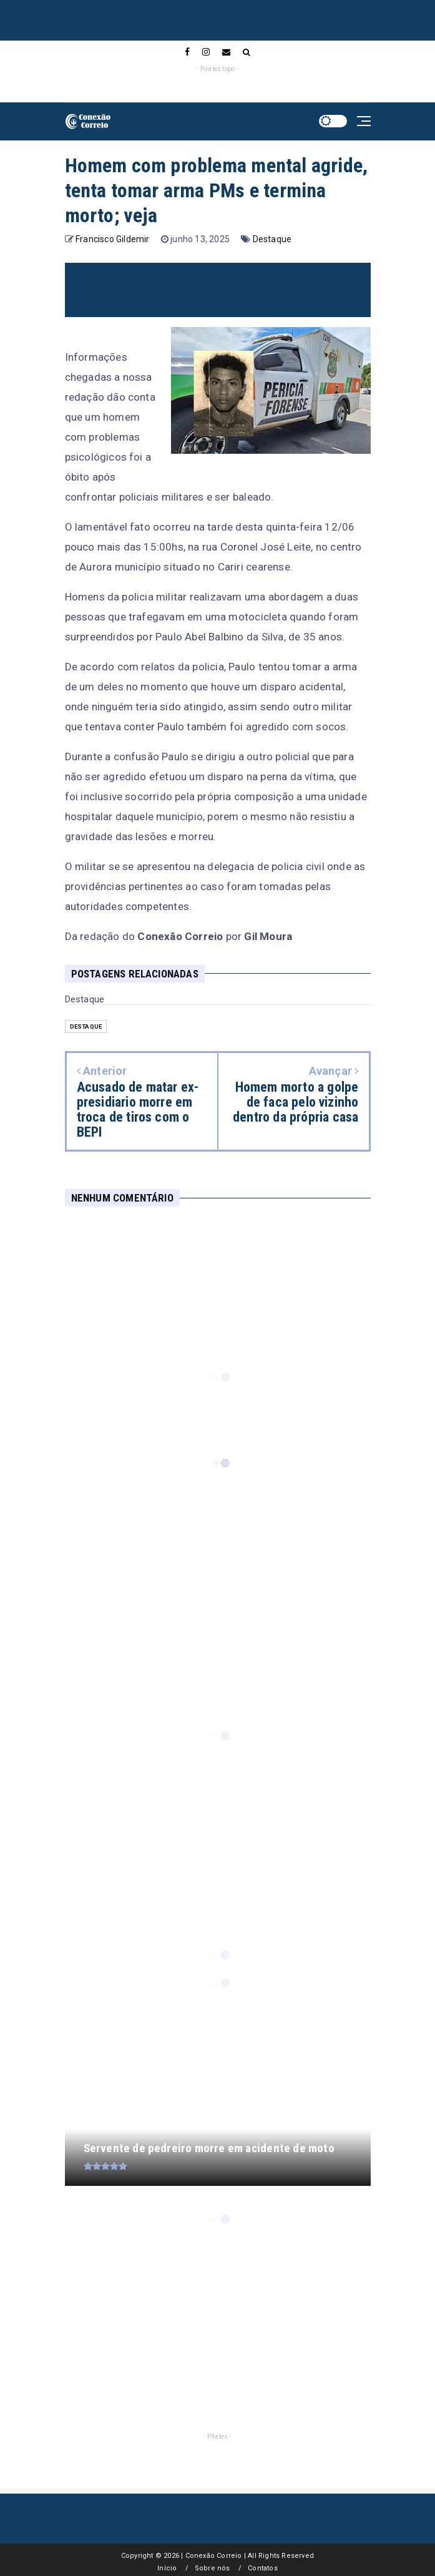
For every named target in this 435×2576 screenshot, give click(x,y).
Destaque (272, 239)
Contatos (263, 2568)
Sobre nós (212, 2568)
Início (167, 2568)
